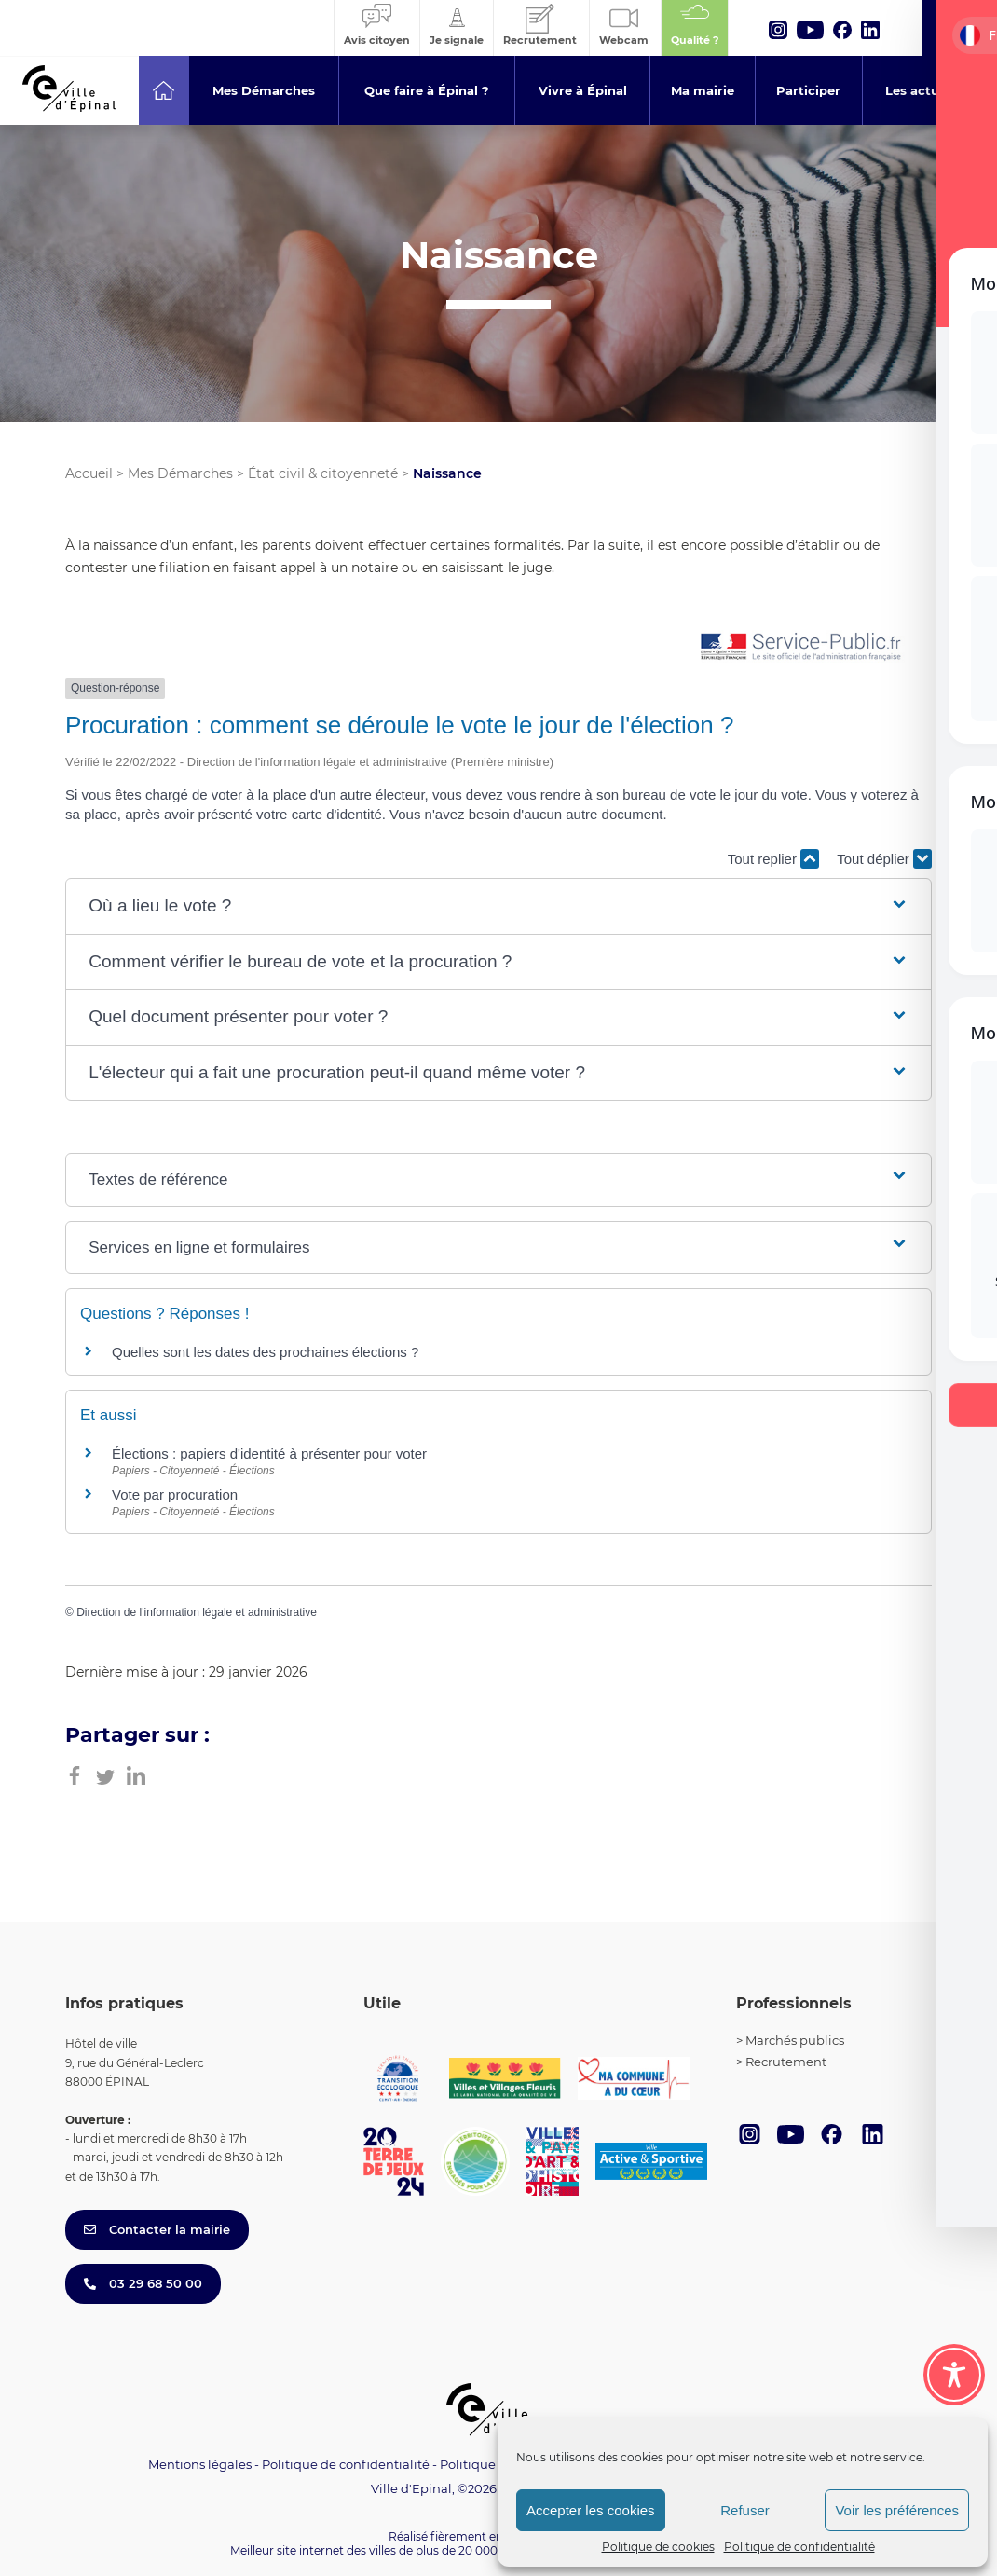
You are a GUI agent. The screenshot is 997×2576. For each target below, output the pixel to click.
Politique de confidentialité (799, 2547)
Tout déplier (884, 859)
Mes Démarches (180, 473)
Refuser (745, 2510)
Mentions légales (200, 2464)
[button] (498, 906)
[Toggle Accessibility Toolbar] (954, 2375)
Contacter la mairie (157, 2229)
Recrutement (785, 2061)
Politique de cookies (658, 2547)
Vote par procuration (175, 1494)
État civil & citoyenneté (323, 473)
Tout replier (773, 859)
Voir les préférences (897, 2510)
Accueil (89, 473)
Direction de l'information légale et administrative (196, 1612)
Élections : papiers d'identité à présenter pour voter (269, 1453)
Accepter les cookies (590, 2510)
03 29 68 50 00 (143, 2283)
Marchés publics (794, 2040)
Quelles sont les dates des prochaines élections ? (265, 1352)
